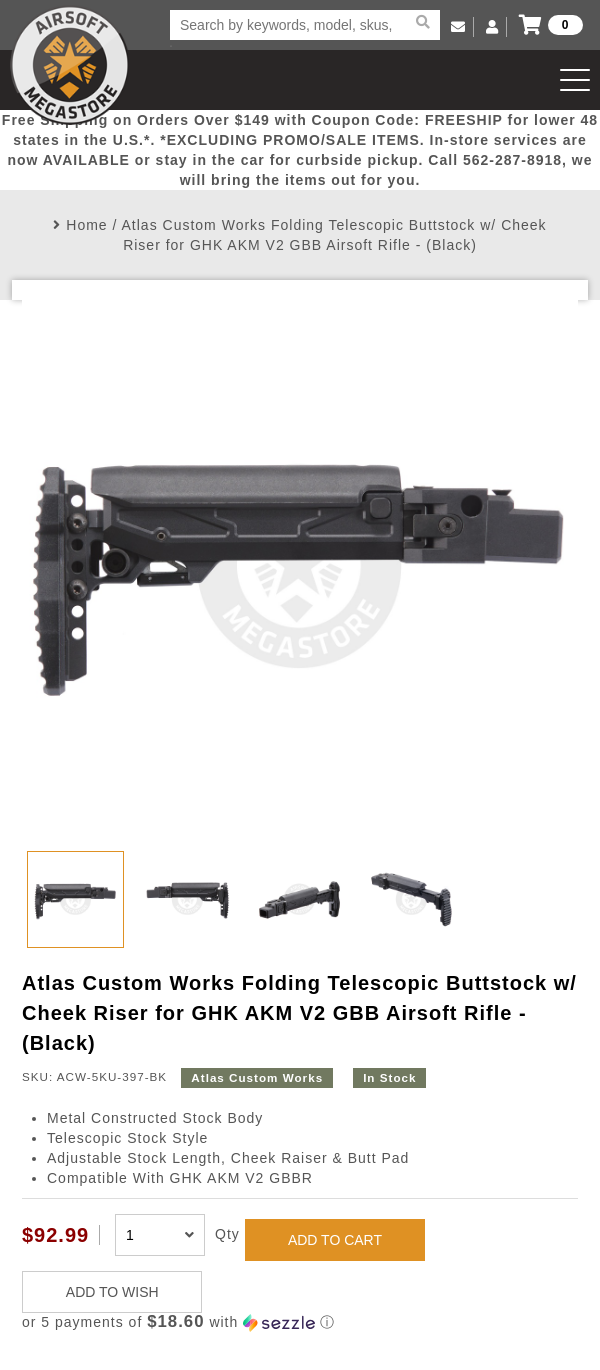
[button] (300, 1322)
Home (86, 225)
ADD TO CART (335, 1240)
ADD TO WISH (112, 1292)
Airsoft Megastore (70, 65)
